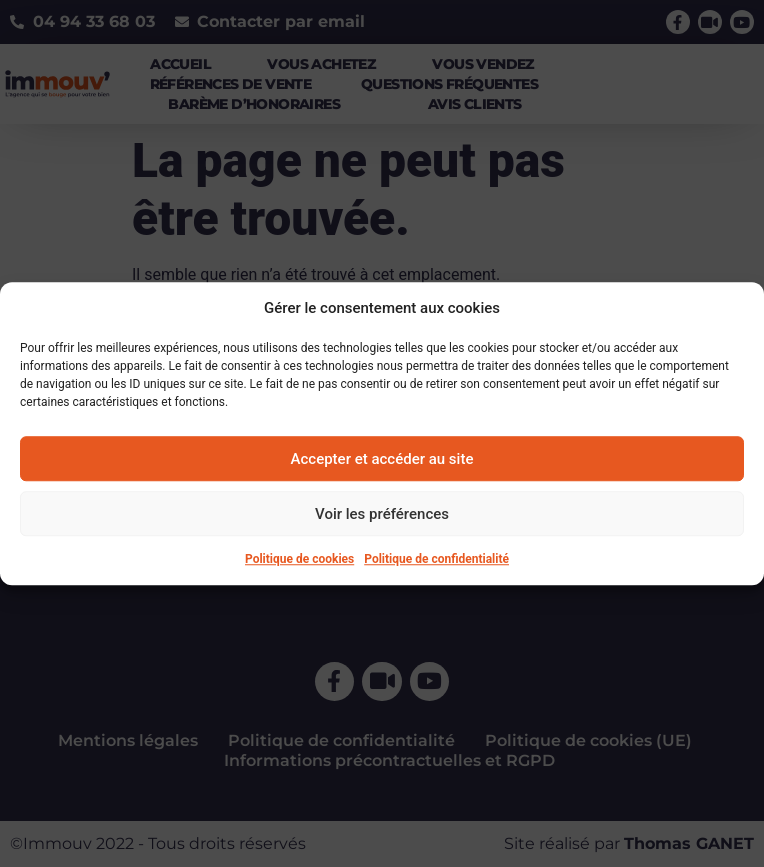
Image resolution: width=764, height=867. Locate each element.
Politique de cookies (299, 559)
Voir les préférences (382, 514)
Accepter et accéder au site (382, 459)
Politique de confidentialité (436, 559)
